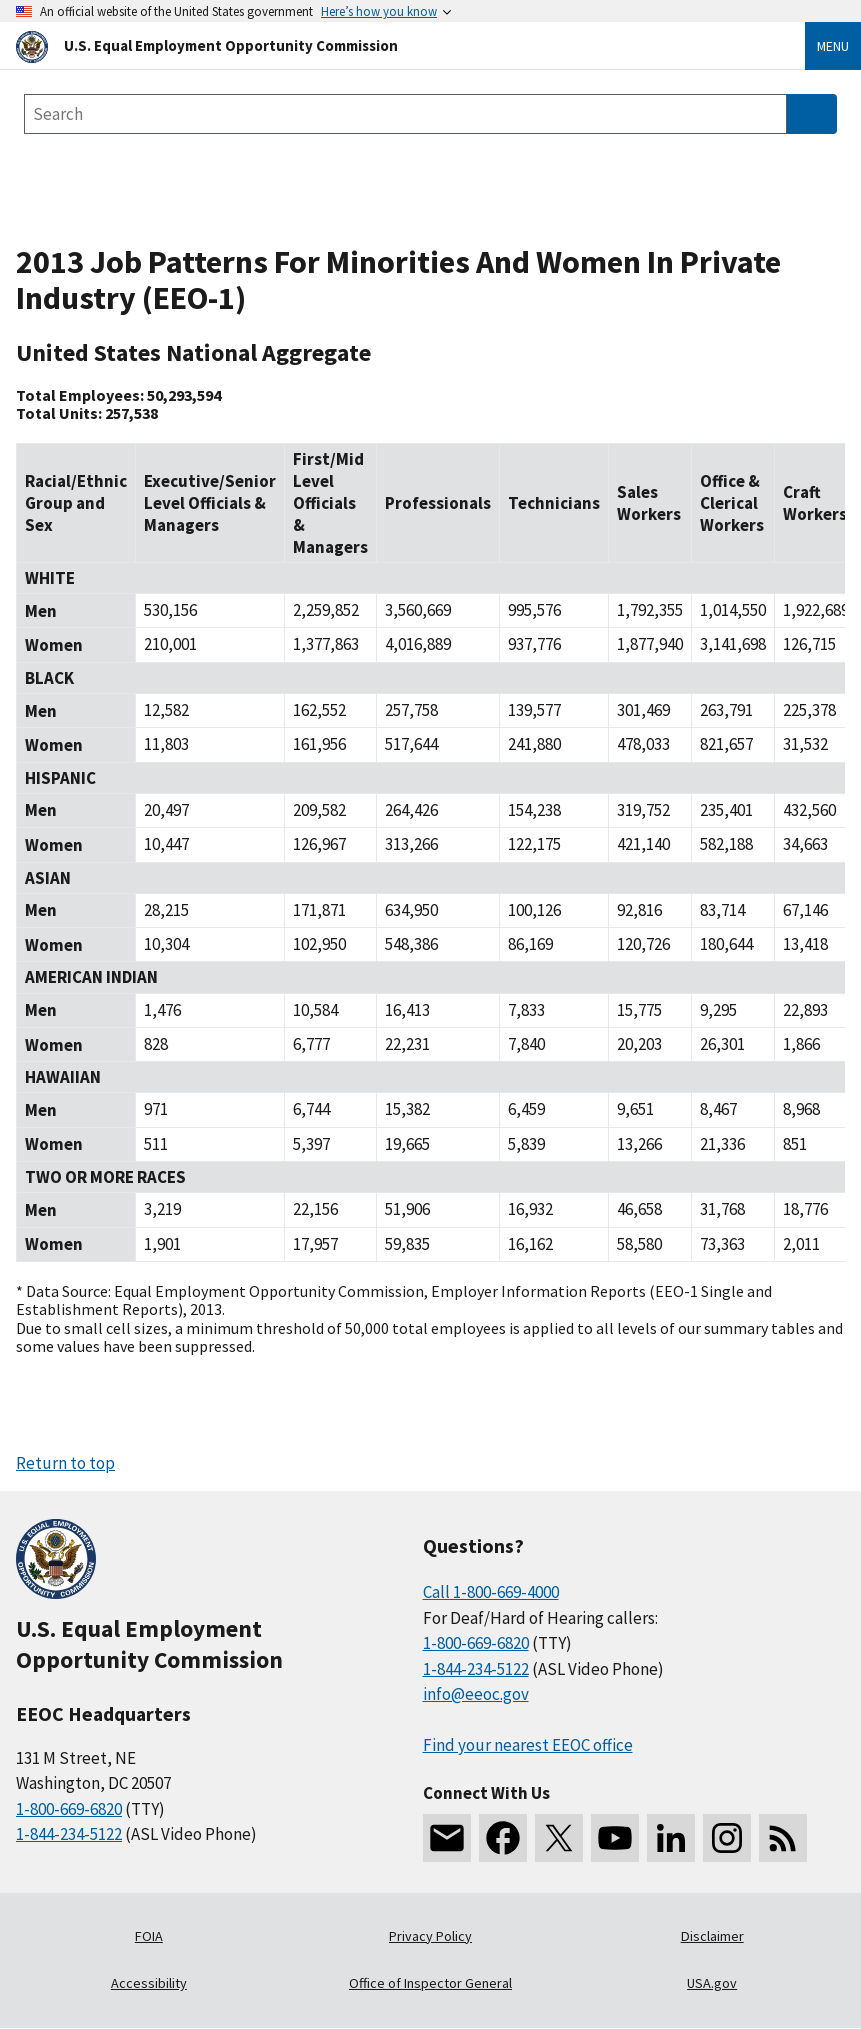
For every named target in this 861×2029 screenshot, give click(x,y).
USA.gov (712, 1983)
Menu (833, 46)
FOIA (149, 1936)
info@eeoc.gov (476, 1694)
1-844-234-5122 (69, 1834)
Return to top (65, 1463)
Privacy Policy (430, 1936)
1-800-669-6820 (69, 1809)
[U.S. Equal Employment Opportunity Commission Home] (386, 45)
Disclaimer (712, 1936)
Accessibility (149, 1983)
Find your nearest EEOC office (528, 1745)
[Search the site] (405, 114)
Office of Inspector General (430, 1983)
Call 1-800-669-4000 (491, 1592)
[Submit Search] (812, 114)
